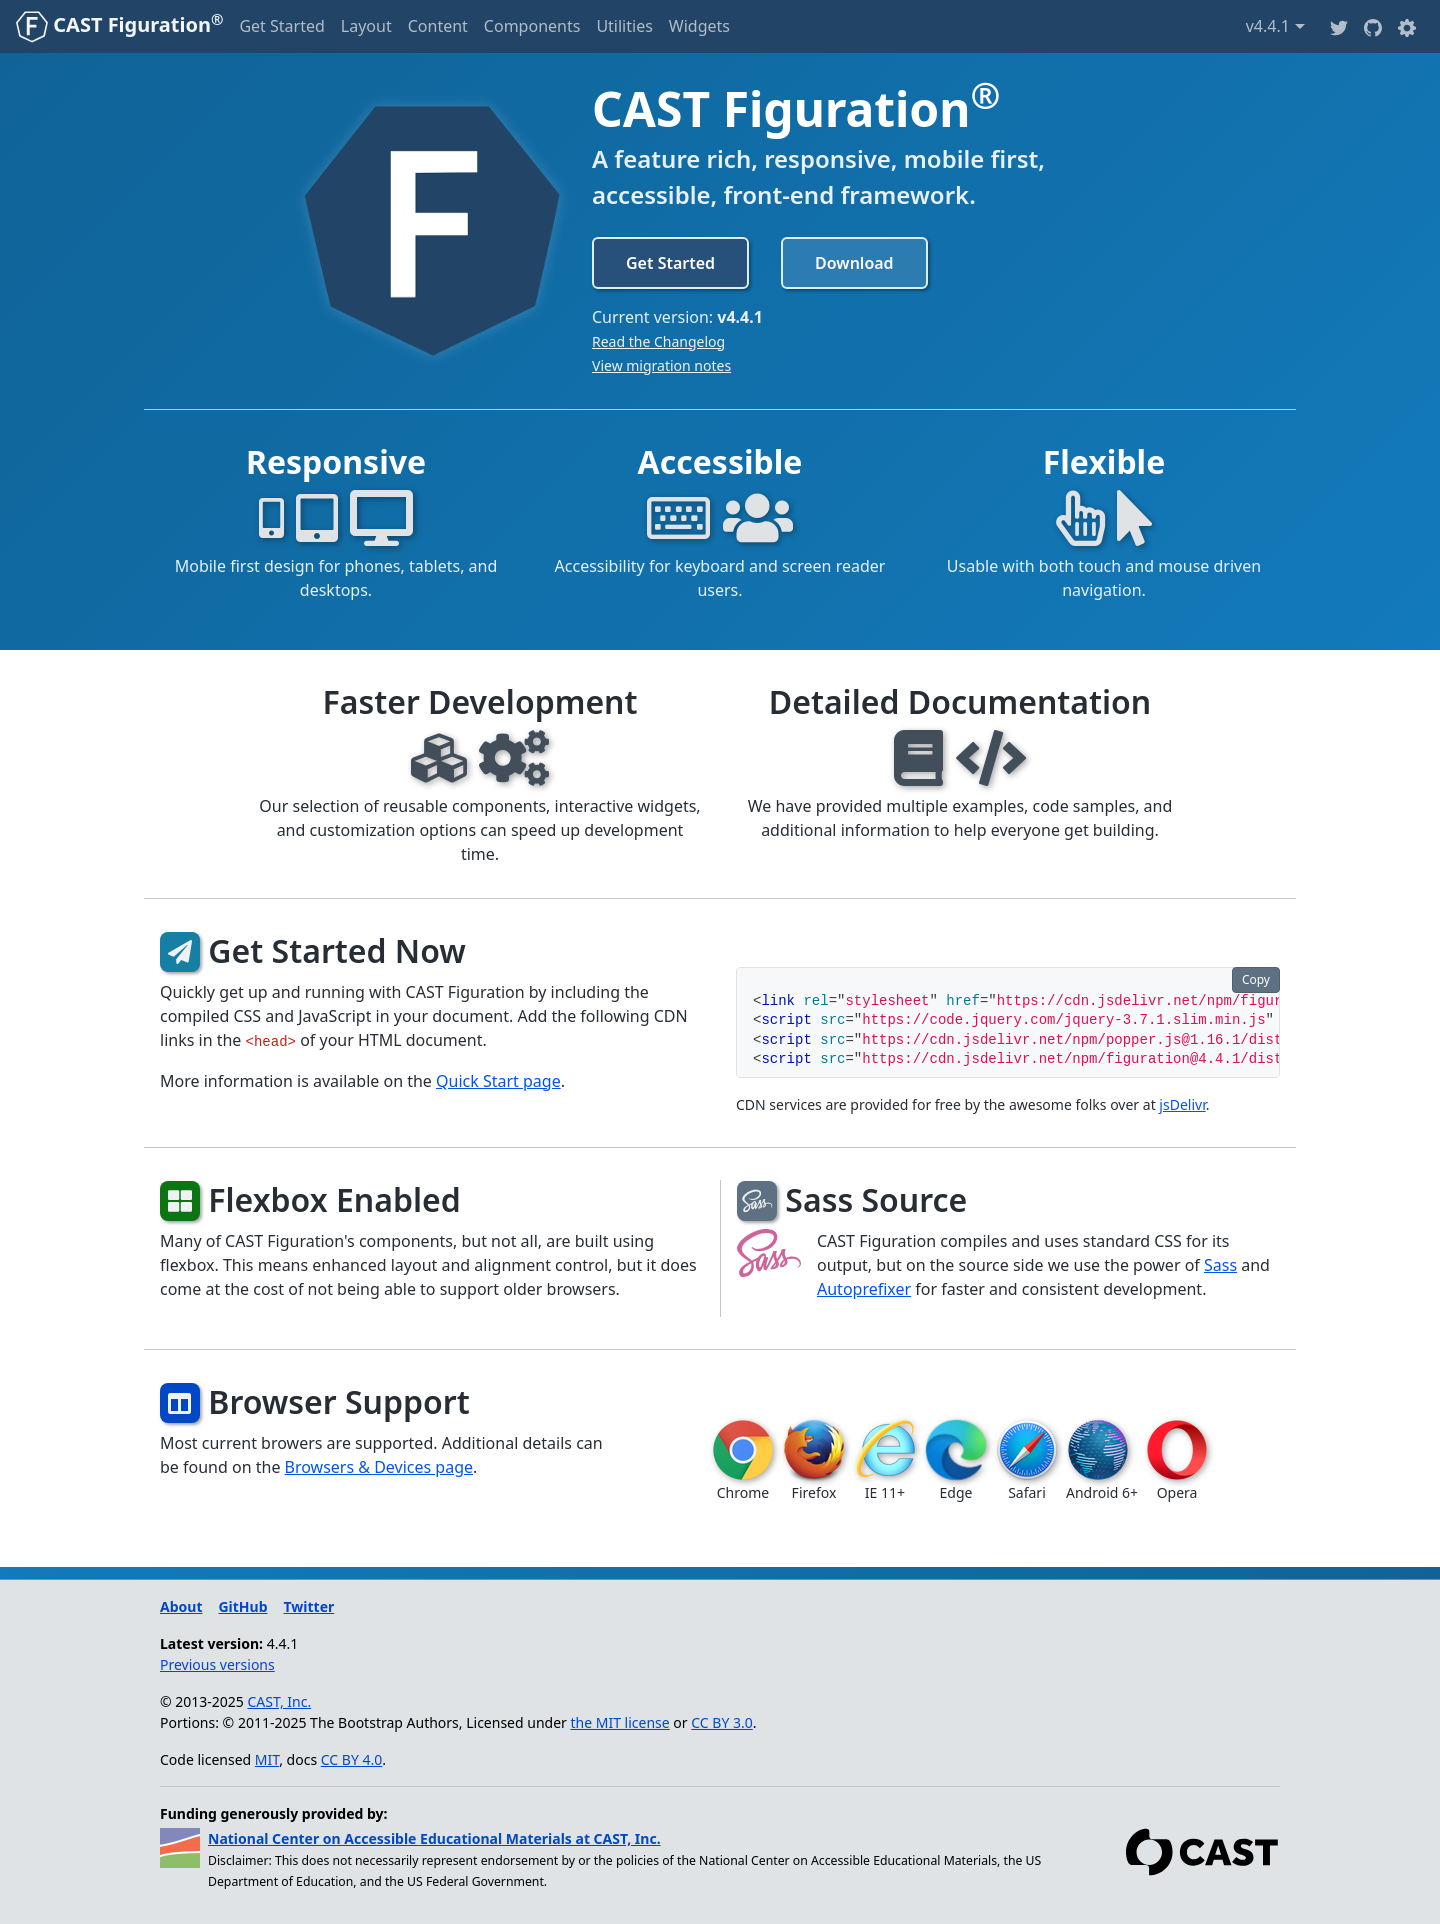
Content (438, 26)
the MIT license (620, 1722)
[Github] (1373, 26)
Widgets (699, 26)
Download (854, 263)
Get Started (281, 26)
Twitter (309, 1606)
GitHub (242, 1606)
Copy (1256, 979)
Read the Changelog (658, 341)
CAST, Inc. (280, 1701)
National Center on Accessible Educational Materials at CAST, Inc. (434, 1838)
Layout (366, 26)
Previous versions (217, 1664)
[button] (1407, 26)
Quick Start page (498, 1081)
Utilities (624, 26)
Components (532, 26)
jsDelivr (1182, 1104)
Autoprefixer (864, 1289)
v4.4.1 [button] (1275, 25)
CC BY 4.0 (352, 1759)
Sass (1220, 1265)
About (181, 1606)
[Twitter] (1339, 26)
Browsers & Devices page (379, 1467)
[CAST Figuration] (119, 26)
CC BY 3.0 (722, 1722)
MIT (267, 1759)
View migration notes (661, 365)
